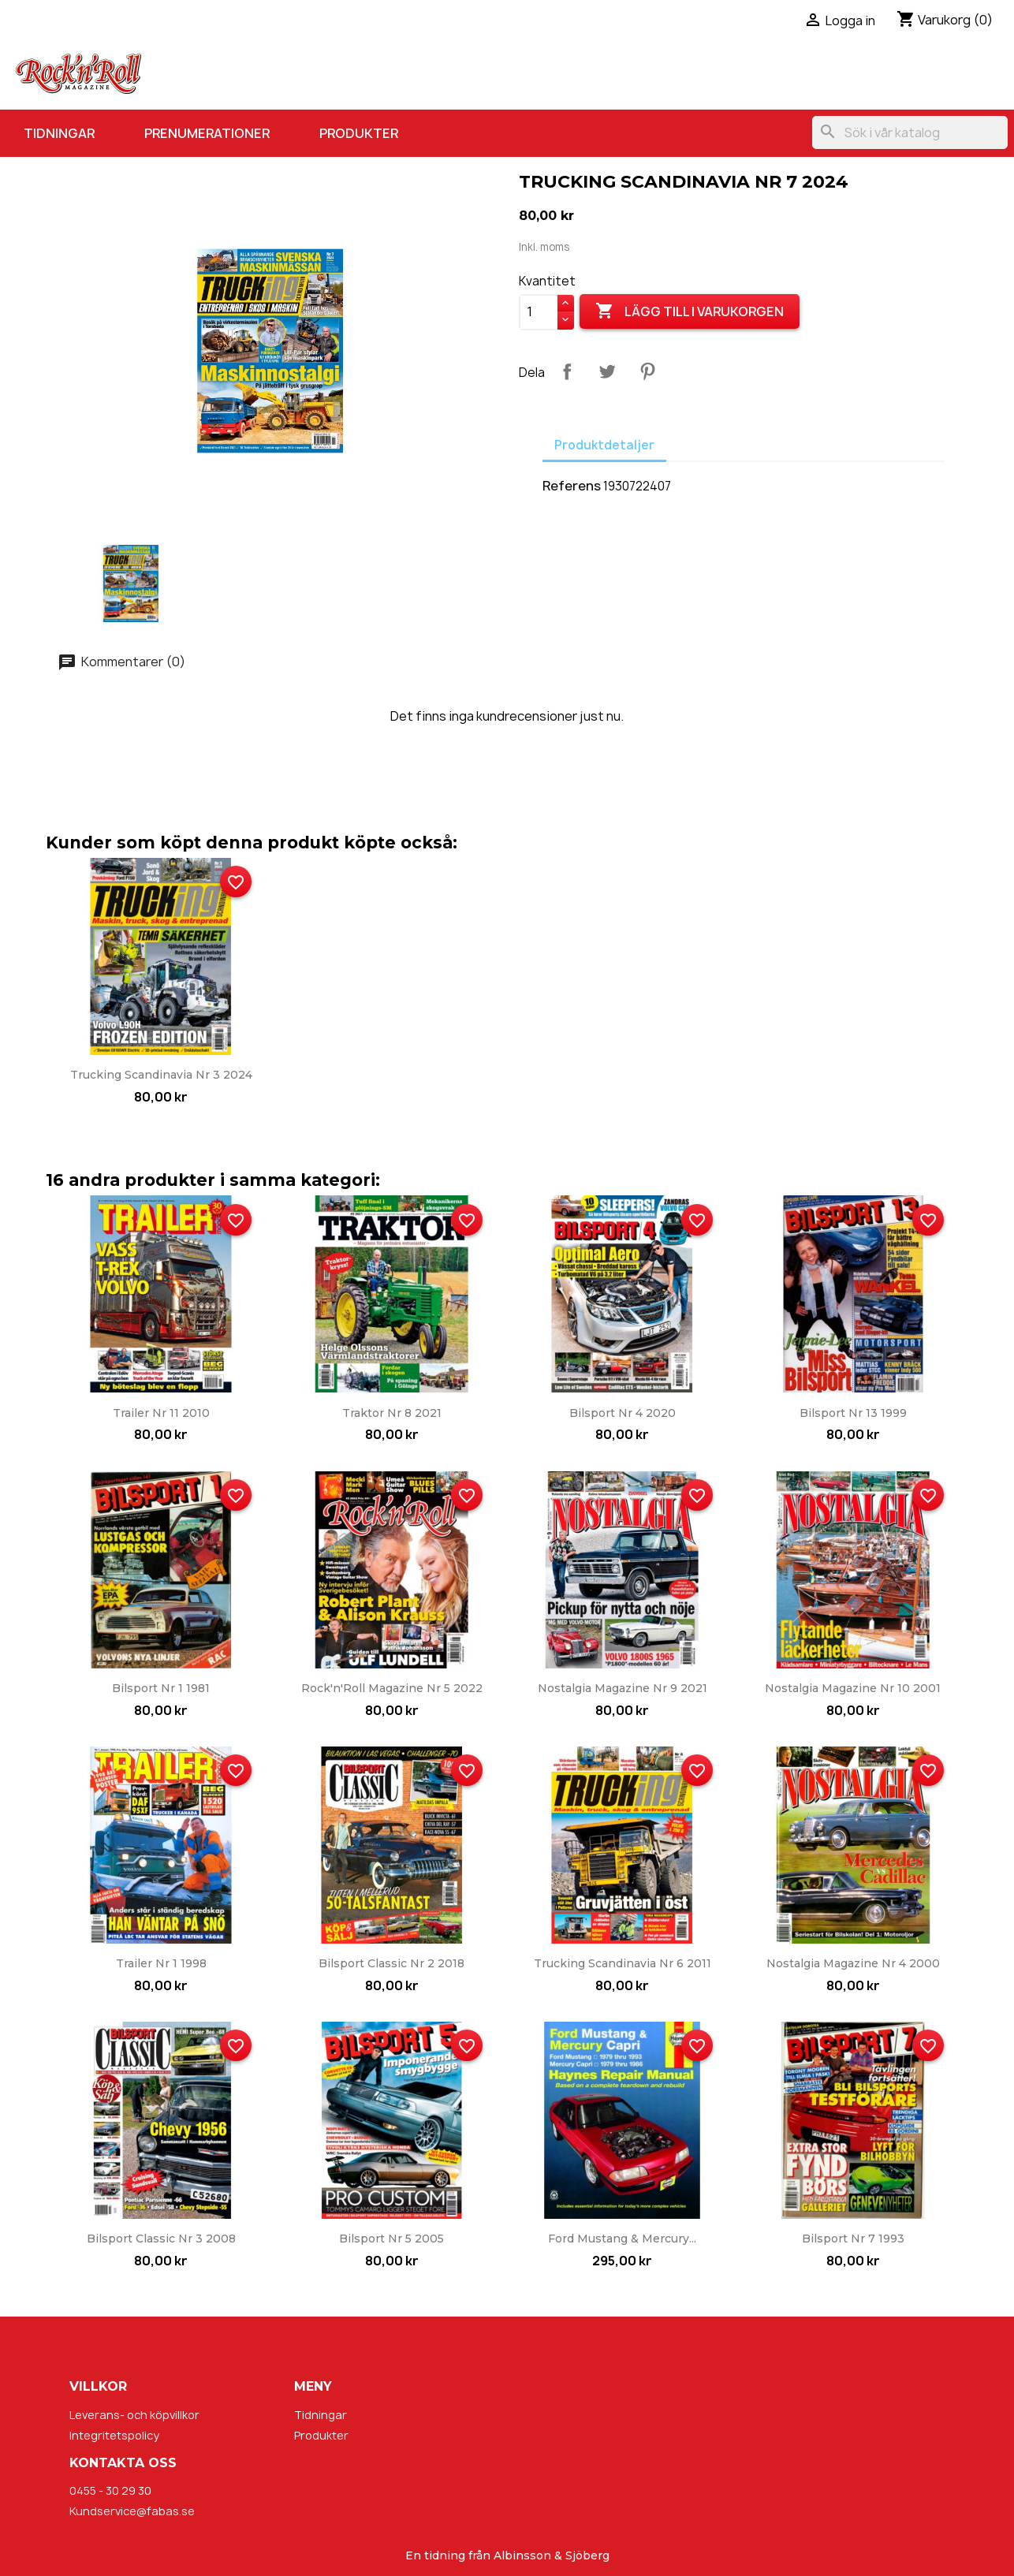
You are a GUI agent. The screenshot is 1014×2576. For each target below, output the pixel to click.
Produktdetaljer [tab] (604, 445)
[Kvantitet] (538, 312)
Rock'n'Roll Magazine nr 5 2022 (392, 1688)
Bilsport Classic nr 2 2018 (391, 1963)
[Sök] (910, 132)
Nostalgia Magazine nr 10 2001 (853, 1688)
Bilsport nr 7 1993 (853, 2238)
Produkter (358, 133)
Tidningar (59, 133)
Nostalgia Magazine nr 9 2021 (622, 1688)
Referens (571, 486)
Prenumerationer (207, 133)
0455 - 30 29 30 (110, 2490)
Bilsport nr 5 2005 (391, 2238)
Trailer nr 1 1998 (161, 1963)
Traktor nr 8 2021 (392, 1413)
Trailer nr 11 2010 (161, 1413)
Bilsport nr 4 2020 (622, 1413)
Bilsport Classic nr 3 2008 (161, 2238)
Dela (567, 371)
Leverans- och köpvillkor (134, 2414)
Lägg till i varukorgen (689, 311)
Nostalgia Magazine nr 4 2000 (853, 1963)
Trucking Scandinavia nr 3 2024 (161, 1075)
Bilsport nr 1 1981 (161, 1688)
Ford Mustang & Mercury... (622, 2238)
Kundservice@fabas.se (132, 2510)
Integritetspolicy (114, 2435)
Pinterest (647, 371)
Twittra (607, 371)
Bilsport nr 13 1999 (853, 1413)
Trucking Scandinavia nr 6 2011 (622, 1963)
